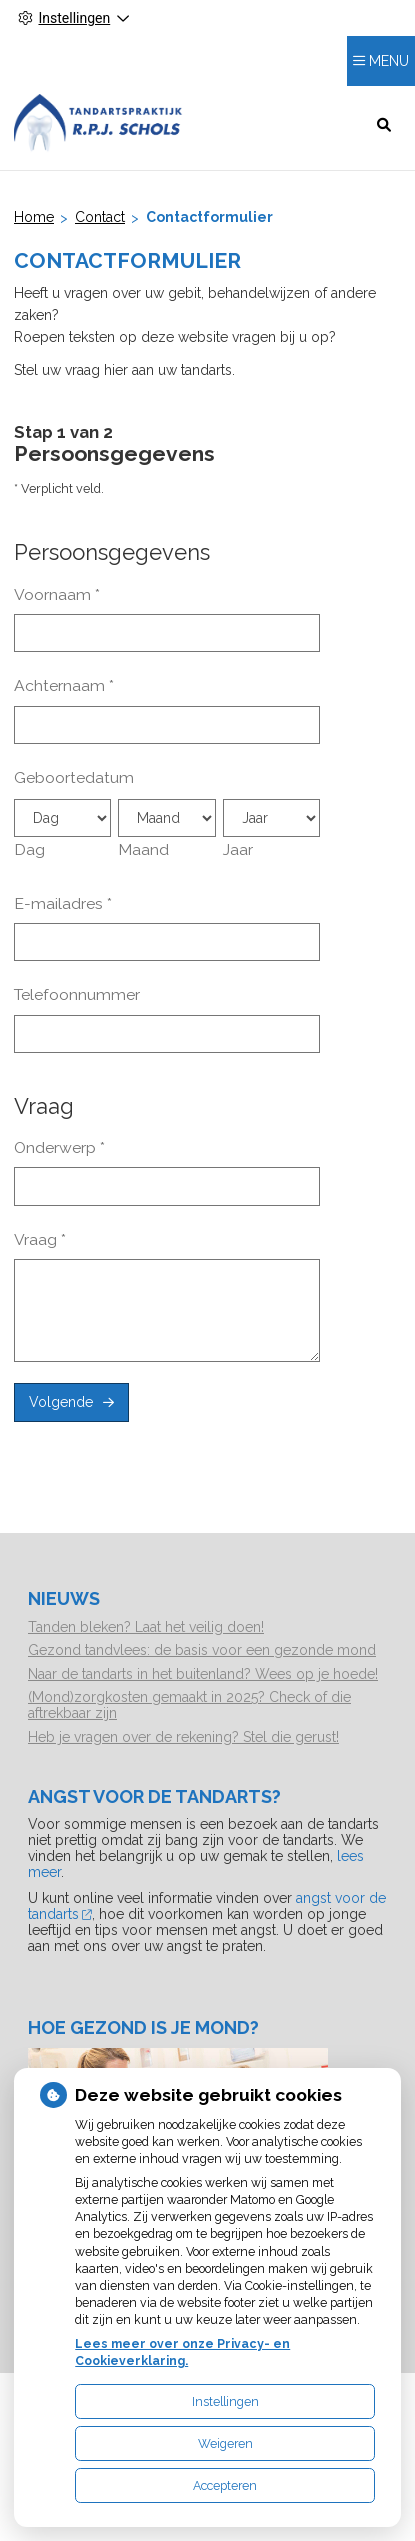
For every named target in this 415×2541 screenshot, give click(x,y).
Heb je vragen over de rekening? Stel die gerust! (183, 1737)
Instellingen (225, 2401)
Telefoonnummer (77, 994)
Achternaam (64, 685)
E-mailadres (63, 903)
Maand (143, 849)
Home (34, 217)
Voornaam (57, 594)
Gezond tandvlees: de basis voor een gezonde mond (202, 1650)
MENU (389, 61)
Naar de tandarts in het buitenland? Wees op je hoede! (203, 1674)
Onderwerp (59, 1147)
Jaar (238, 849)
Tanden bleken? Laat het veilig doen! (146, 1627)
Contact (100, 217)
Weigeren (225, 2443)
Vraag (40, 1239)
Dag (29, 849)
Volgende (61, 1402)
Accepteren (225, 2485)
